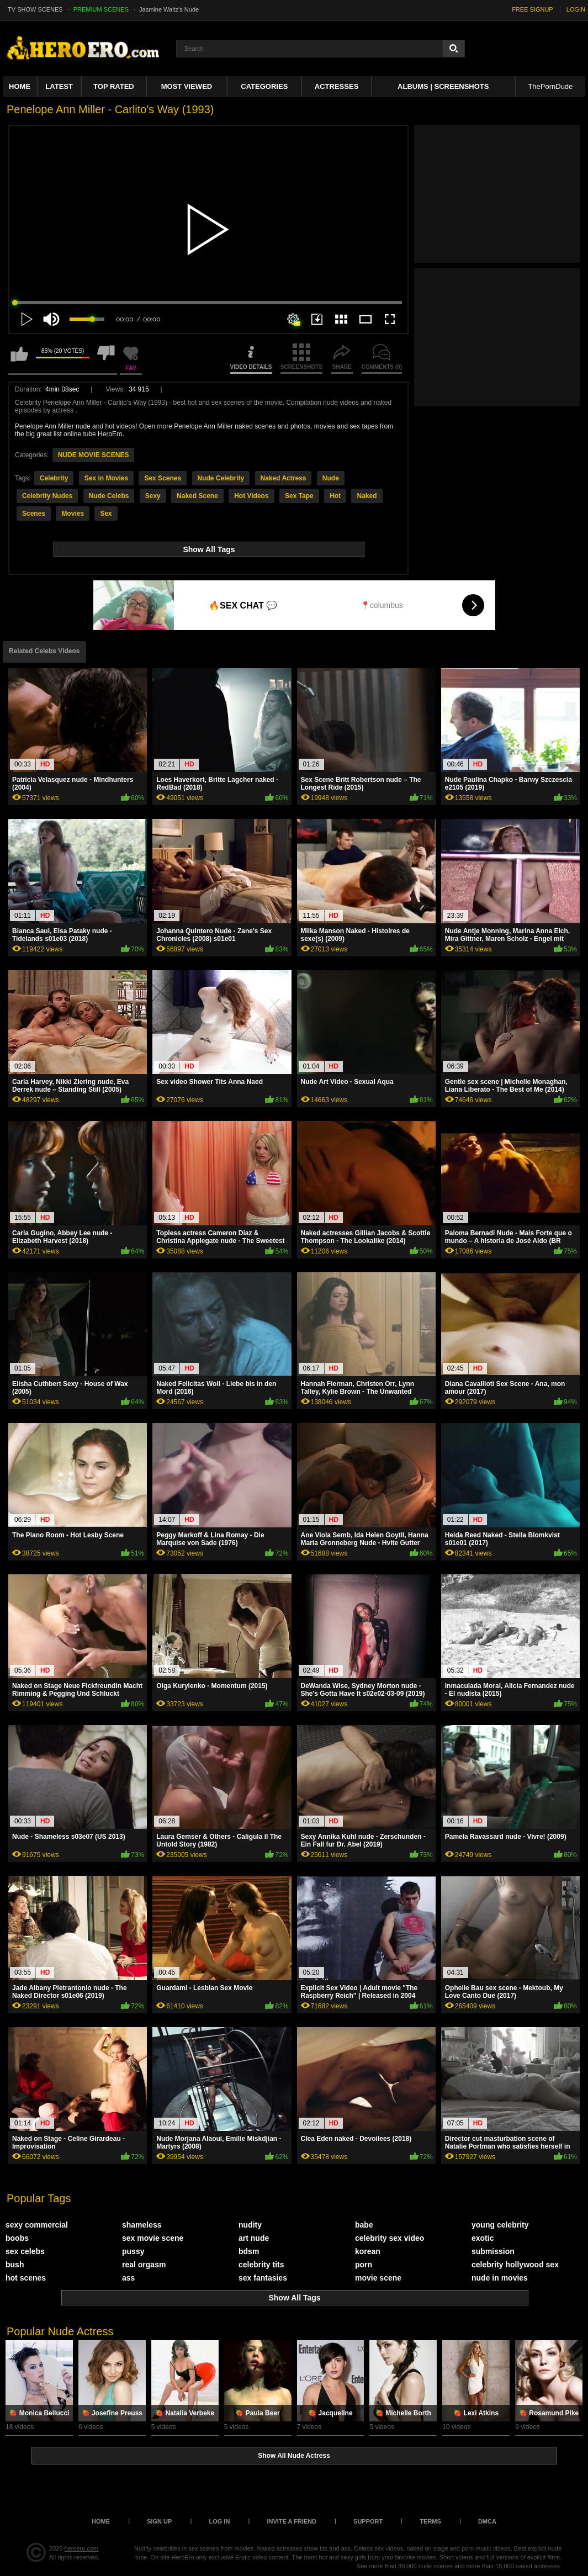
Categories (264, 86)
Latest (59, 86)
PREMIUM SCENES (101, 9)
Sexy (153, 496)
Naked (367, 496)
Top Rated (113, 86)
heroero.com (82, 2548)
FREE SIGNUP (532, 9)
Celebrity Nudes (47, 496)
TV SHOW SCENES (35, 9)
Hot (335, 496)
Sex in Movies (106, 478)
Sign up (159, 2521)
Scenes (33, 513)
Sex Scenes (162, 478)
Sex (106, 513)
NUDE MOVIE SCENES (93, 455)
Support (368, 2521)
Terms (430, 2521)
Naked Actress (283, 478)
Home (19, 86)
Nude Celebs (109, 496)
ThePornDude (550, 86)
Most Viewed (186, 86)
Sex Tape (299, 496)
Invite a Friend (291, 2521)
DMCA (487, 2521)
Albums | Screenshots (443, 86)
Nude (330, 478)
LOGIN (575, 9)
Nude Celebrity (221, 478)
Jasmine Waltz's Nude (169, 9)
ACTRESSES (336, 86)
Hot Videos (251, 496)
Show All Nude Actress (294, 2455)
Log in (219, 2521)
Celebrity (54, 478)
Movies (72, 513)
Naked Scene (197, 496)
